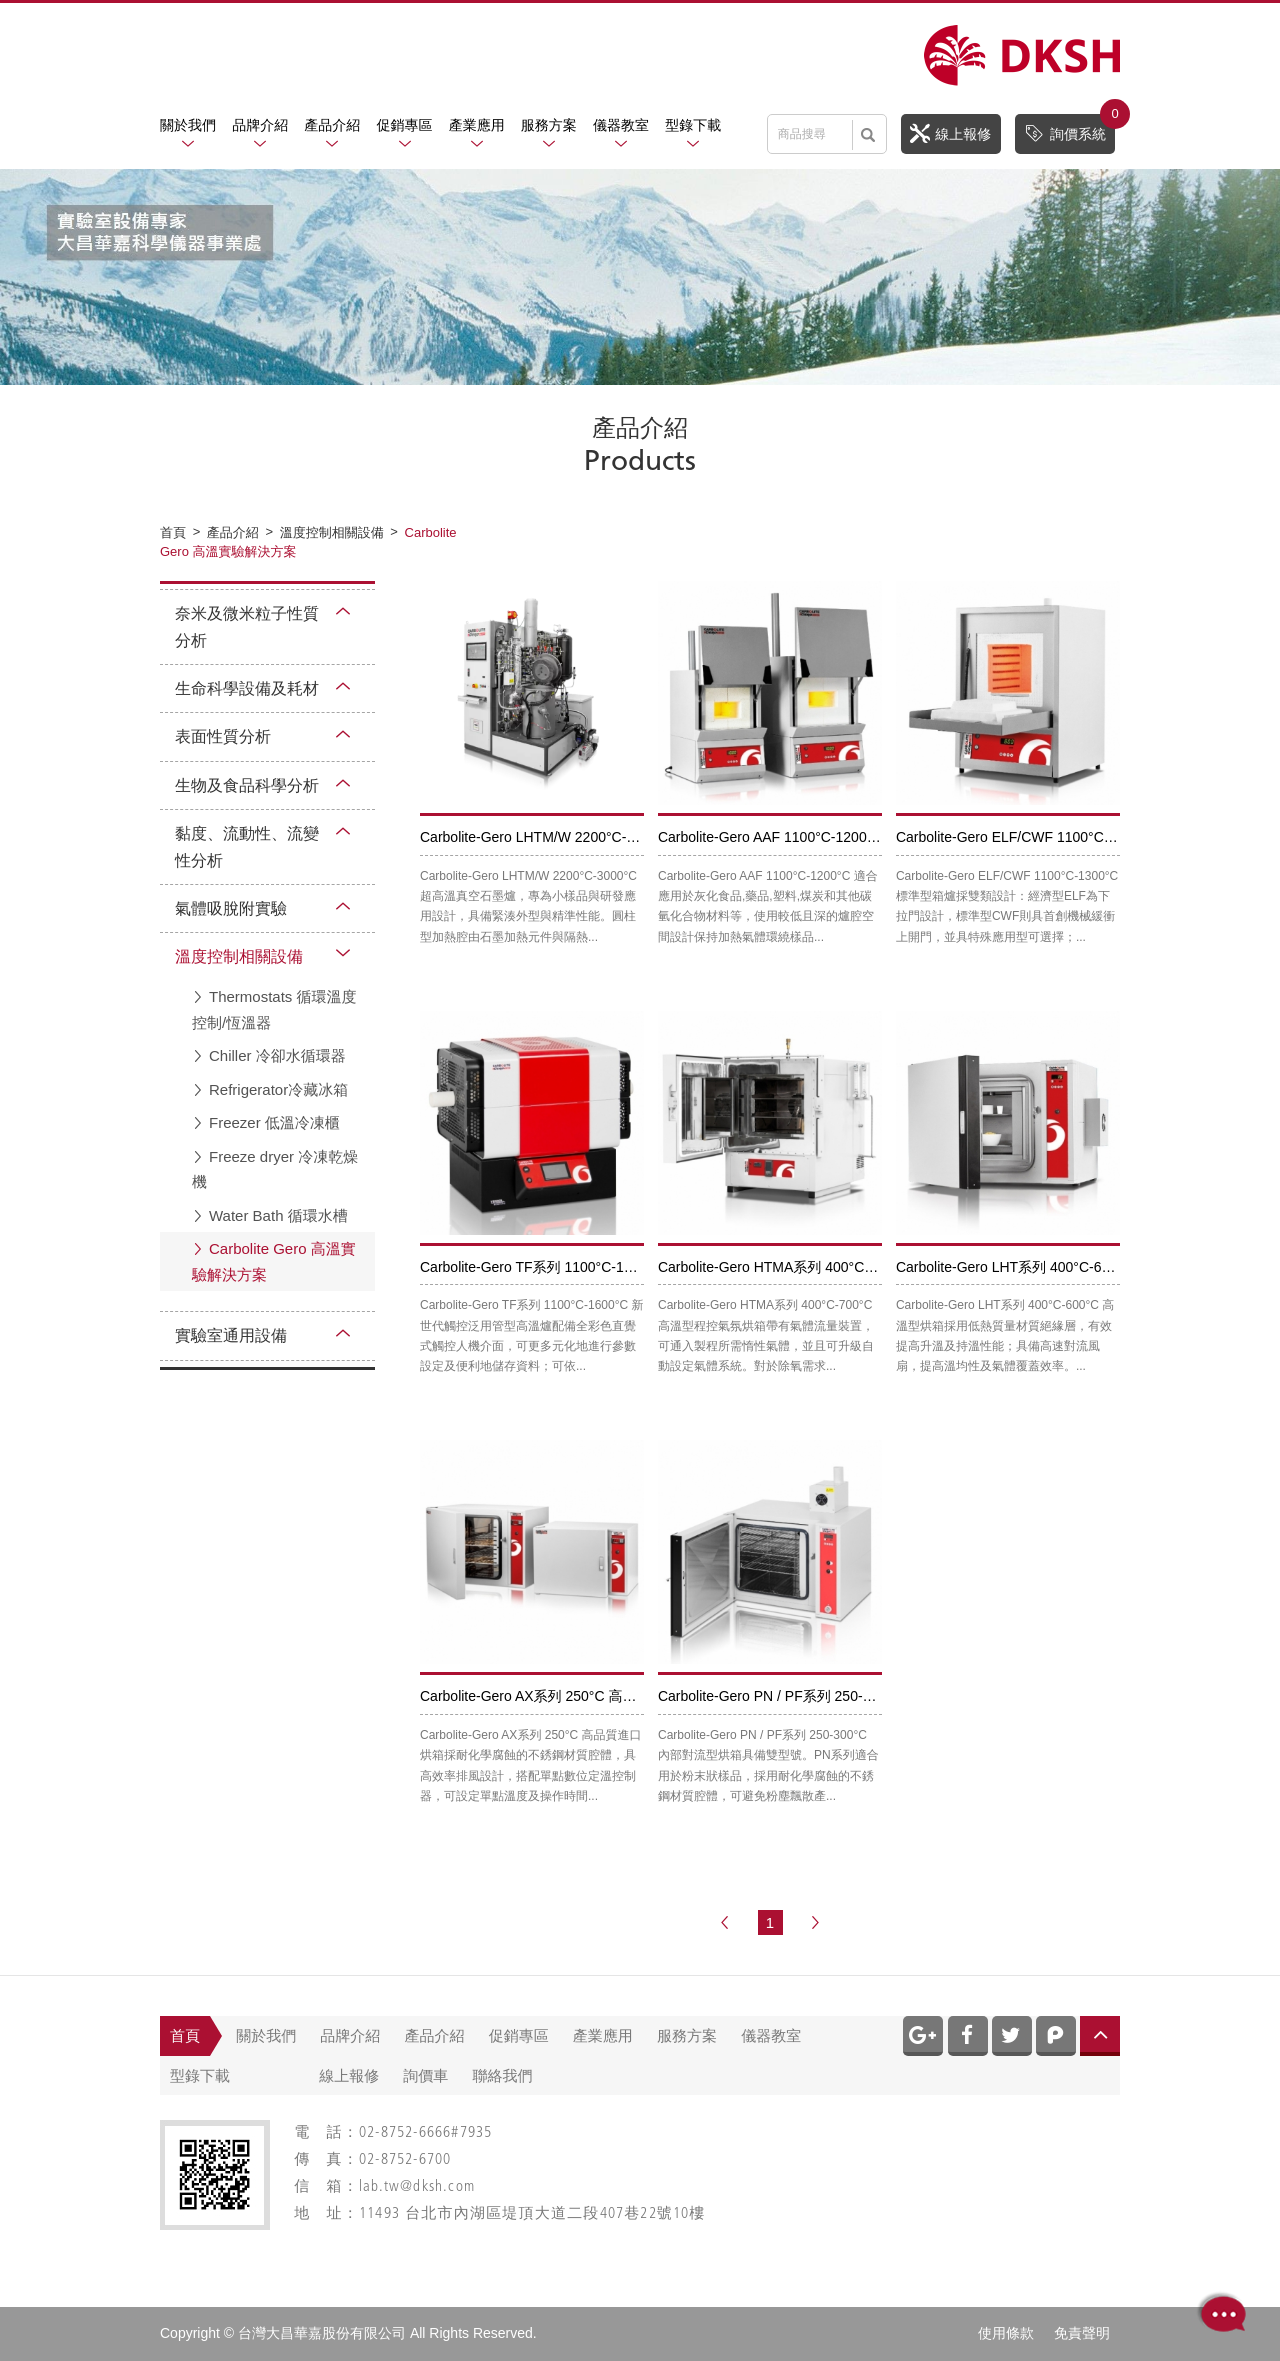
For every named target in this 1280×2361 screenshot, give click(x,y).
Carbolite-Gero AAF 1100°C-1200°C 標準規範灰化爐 (821, 837)
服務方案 (549, 125)
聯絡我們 (503, 2075)
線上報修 (950, 133)
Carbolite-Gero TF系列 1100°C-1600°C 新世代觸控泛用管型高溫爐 (627, 1267)
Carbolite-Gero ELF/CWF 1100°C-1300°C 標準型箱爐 (1062, 837)
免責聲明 (1082, 2333)
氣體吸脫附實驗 (231, 908)
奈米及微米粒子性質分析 (247, 627)
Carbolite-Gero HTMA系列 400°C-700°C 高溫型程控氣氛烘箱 (848, 1267)
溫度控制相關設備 (239, 956)
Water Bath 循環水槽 (278, 1215)
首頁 (185, 2035)
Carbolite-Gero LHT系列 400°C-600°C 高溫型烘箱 (1051, 1267)
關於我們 (188, 125)
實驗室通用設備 (231, 1335)
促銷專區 (405, 125)
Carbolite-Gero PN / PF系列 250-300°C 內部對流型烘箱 (831, 1696)
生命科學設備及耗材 (247, 688)
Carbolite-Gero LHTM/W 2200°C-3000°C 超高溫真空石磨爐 (604, 837)
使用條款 (1006, 2333)
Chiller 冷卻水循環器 (277, 1055)
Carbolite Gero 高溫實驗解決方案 (274, 1261)
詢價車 (425, 2075)
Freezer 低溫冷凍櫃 (274, 1122)
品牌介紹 (260, 125)
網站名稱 (1022, 55)
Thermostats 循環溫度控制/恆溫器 (274, 1009)
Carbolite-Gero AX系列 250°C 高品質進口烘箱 (563, 1696)
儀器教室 (621, 125)
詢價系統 (1069, 128)
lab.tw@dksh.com (417, 2187)
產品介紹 (332, 125)
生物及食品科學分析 (247, 785)
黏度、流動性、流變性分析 (247, 847)
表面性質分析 (223, 736)
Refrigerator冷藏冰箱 (278, 1089)
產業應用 (477, 125)
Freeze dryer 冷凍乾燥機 (275, 1169)
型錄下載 (693, 125)
